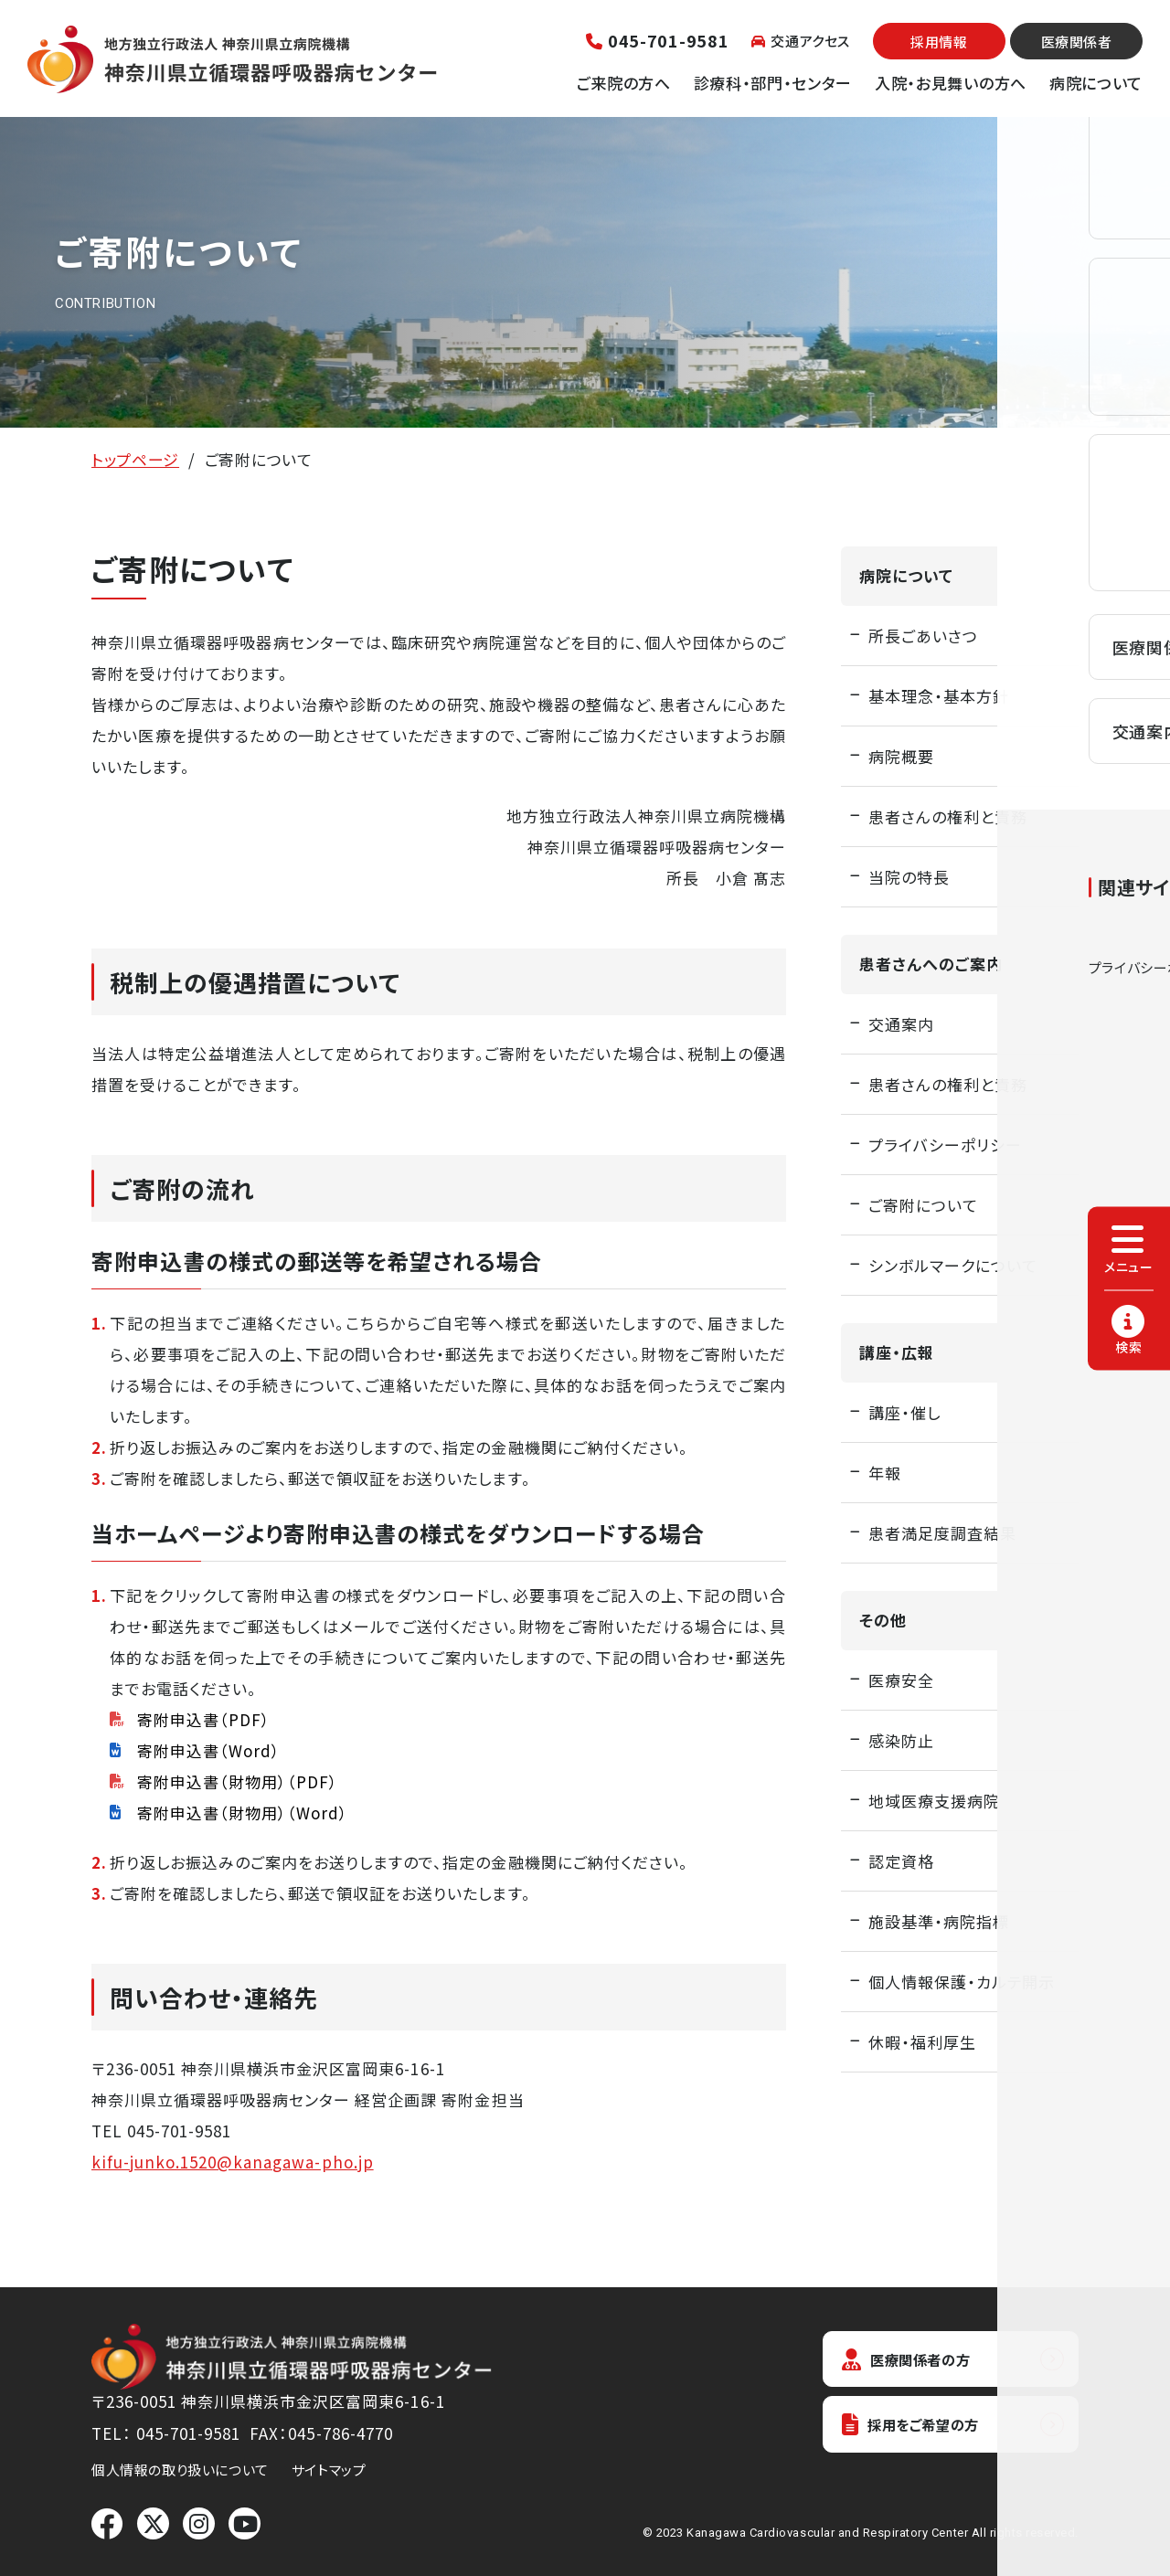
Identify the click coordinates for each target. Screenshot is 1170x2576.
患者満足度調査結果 (942, 1532)
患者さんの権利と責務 (947, 816)
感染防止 (901, 1740)
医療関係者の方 (914, 2359)
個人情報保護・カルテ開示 (961, 1981)
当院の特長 (909, 876)
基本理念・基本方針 (938, 695)
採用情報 (938, 41)
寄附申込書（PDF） (204, 1719)
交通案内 (901, 1023)
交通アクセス (800, 40)
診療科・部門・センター (773, 82)
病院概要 (901, 756)
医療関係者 (1076, 41)
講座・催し (904, 1412)
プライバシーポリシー (945, 1144)
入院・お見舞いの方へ (950, 82)
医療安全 (901, 1680)
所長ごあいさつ (923, 635)
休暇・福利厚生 (922, 2041)
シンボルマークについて (952, 1265)
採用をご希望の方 (919, 2428)
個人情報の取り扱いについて (180, 2469)
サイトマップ (329, 2469)
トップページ (135, 459)
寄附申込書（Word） (209, 1750)
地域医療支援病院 (934, 1800)
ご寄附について (923, 1204)
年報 (884, 1472)
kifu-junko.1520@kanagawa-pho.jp (232, 2161)
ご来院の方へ (624, 82)
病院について (1096, 82)
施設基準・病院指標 (938, 1921)
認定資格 (901, 1861)
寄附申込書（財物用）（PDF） (237, 1781)
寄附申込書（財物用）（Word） (242, 1812)
